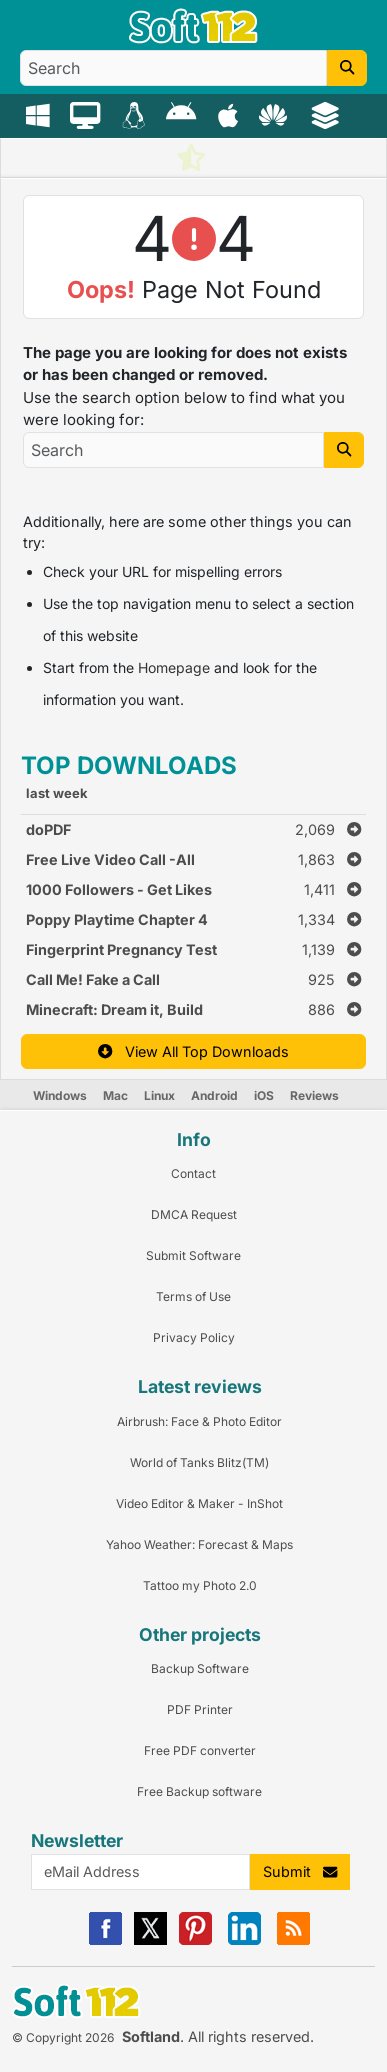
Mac (115, 1095)
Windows (60, 1095)
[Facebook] (105, 1940)
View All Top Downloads (193, 1051)
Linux (159, 1095)
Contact (193, 1173)
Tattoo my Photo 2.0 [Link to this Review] (200, 1585)
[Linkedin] (244, 1940)
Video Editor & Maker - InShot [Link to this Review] (199, 1503)
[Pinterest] (195, 1940)
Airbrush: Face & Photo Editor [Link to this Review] (199, 1421)
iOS (264, 1095)
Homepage (174, 667)
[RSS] (293, 1940)
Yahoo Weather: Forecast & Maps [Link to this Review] (199, 1544)
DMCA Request (194, 1214)
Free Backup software (199, 1791)
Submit (300, 1871)
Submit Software (193, 1255)
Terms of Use (193, 1296)
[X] (150, 1940)
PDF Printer (200, 1709)
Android (214, 1095)
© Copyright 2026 (63, 2037)
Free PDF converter (200, 1750)
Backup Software (200, 1668)
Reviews (314, 1095)
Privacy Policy (194, 1337)
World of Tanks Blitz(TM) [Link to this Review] (199, 1462)
